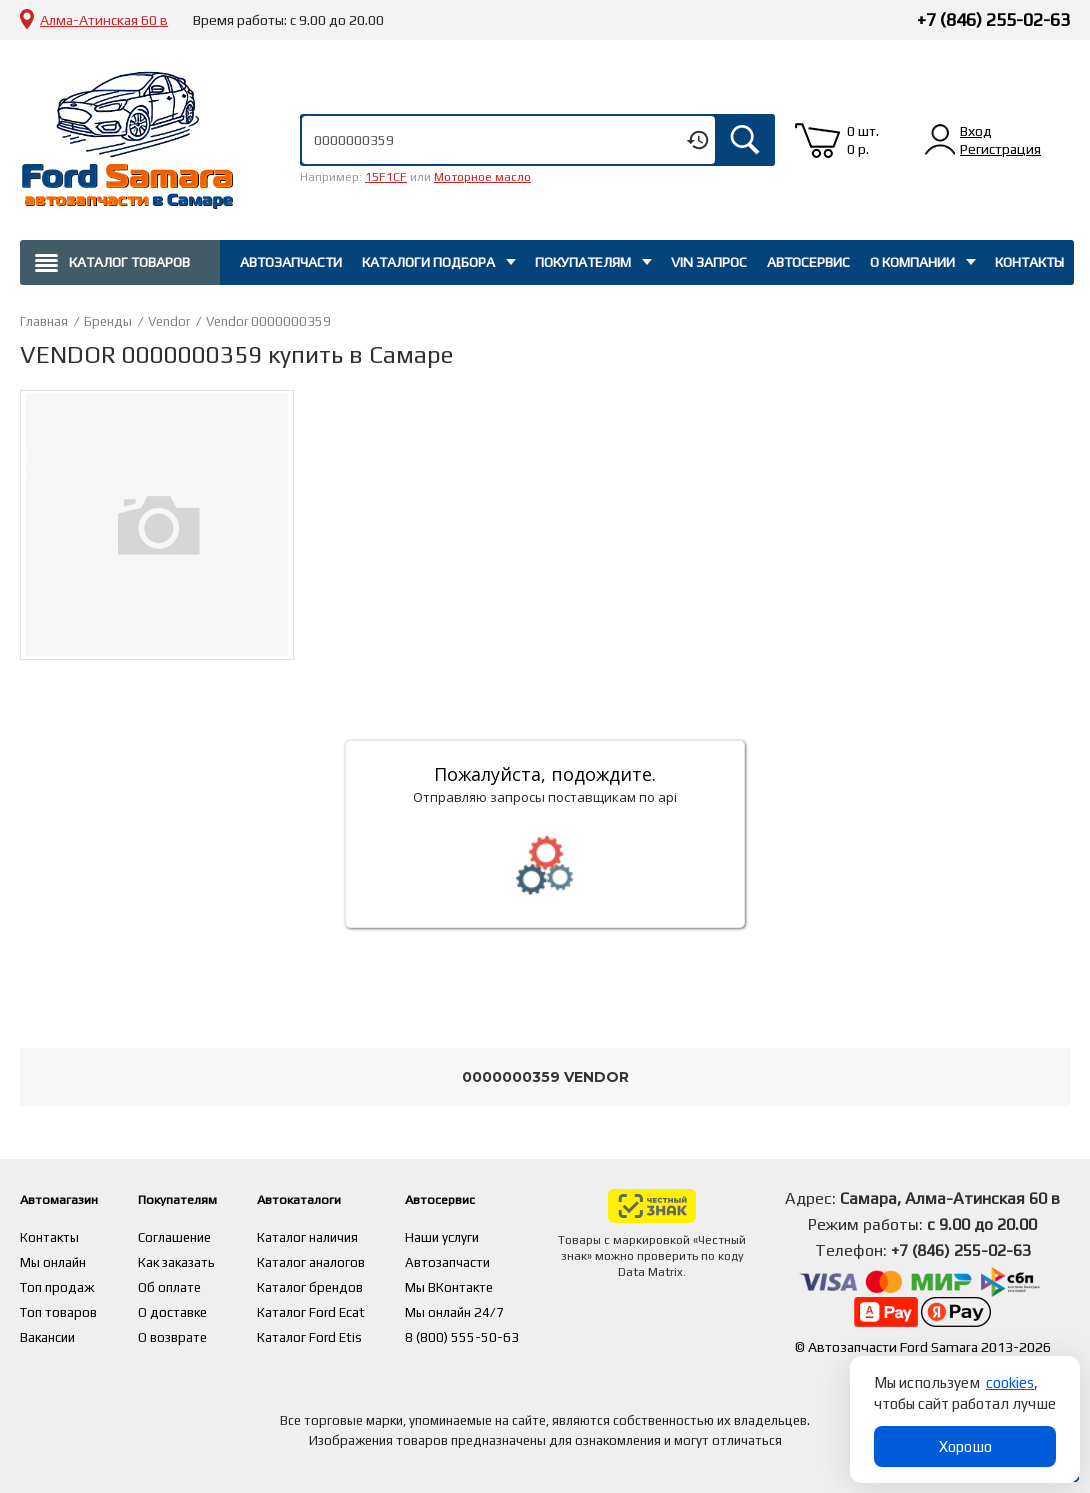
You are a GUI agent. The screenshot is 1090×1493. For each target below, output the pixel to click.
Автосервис (808, 262)
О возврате (193, 1332)
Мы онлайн (54, 1260)
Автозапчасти (291, 262)
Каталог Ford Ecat (351, 1308)
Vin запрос (709, 262)
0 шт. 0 (863, 140)
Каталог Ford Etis (349, 1332)
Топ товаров (60, 1308)
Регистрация (1000, 149)
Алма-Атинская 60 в (104, 20)
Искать (745, 140)
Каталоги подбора (428, 262)
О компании (912, 262)
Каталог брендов (350, 1284)
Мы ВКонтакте (491, 1284)
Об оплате (189, 1284)
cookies (1010, 1382)
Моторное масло (482, 177)
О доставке (193, 1308)
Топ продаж (58, 1284)
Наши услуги (484, 1236)
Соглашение (196, 1236)
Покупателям (583, 262)
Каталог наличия (348, 1236)
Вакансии (49, 1332)
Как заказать (197, 1260)
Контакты (1029, 262)
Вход (976, 131)
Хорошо (965, 1446)
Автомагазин (68, 1198)
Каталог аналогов (351, 1260)
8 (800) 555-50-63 (503, 1332)
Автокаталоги (348, 1198)
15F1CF (386, 177)
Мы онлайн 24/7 (497, 1308)
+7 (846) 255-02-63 (993, 19)
